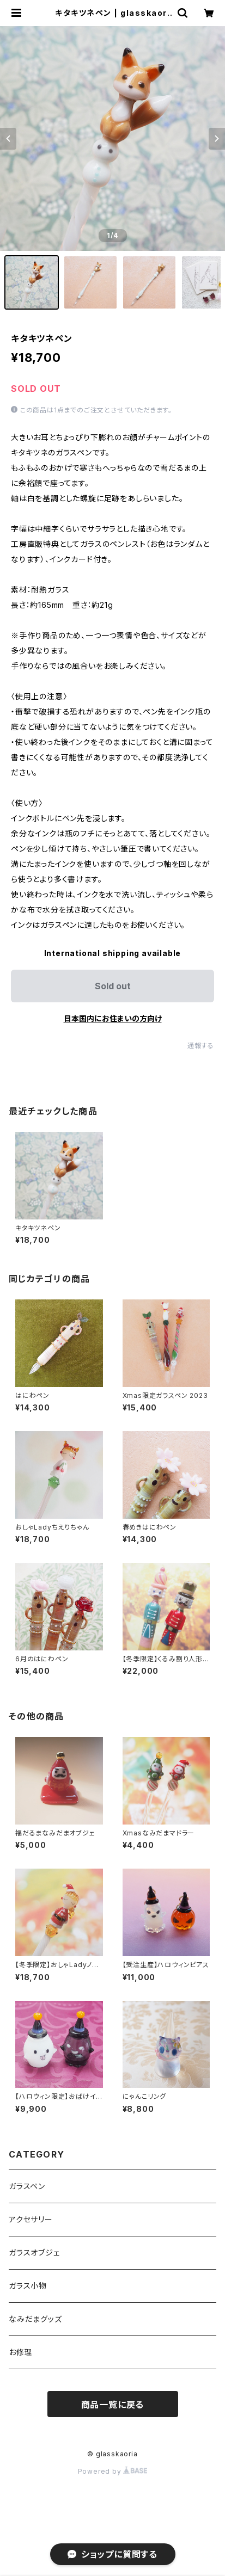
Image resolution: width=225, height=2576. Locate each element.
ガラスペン (27, 2186)
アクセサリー (31, 2219)
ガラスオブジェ (34, 2252)
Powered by (113, 2471)
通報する (200, 1046)
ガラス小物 (28, 2285)
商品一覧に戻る (112, 2404)
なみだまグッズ (35, 2319)
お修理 (20, 2352)
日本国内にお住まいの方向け (113, 1018)
